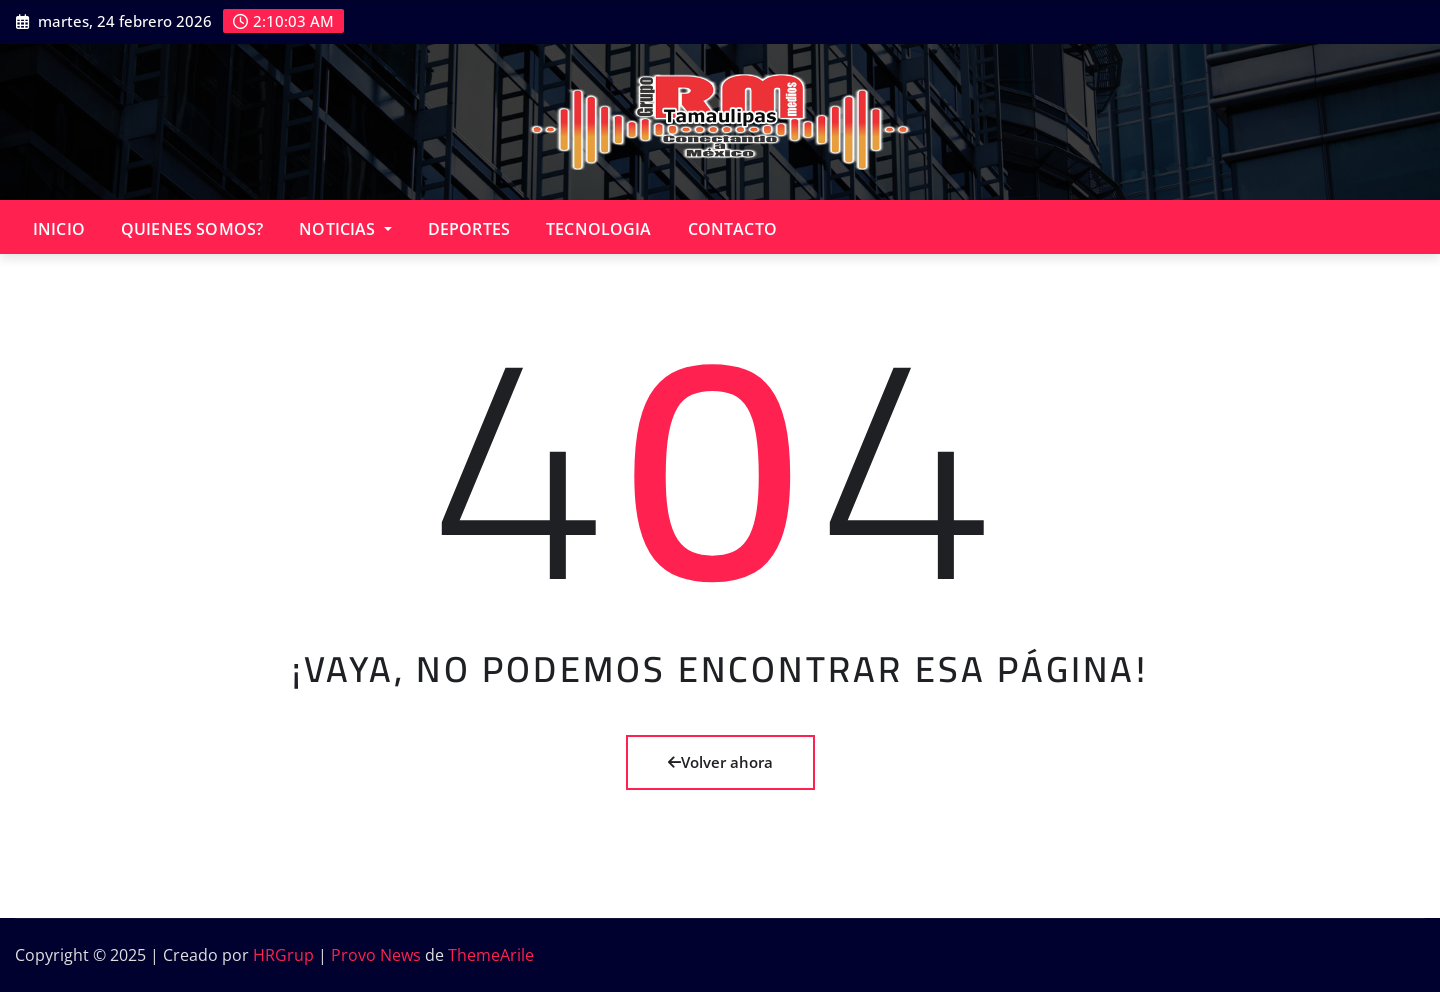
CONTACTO (732, 229)
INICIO (59, 229)
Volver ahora (720, 762)
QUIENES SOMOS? (192, 229)
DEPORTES (469, 229)
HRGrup (283, 955)
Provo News (376, 955)
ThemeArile (491, 955)
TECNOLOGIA (599, 229)
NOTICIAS (345, 229)
